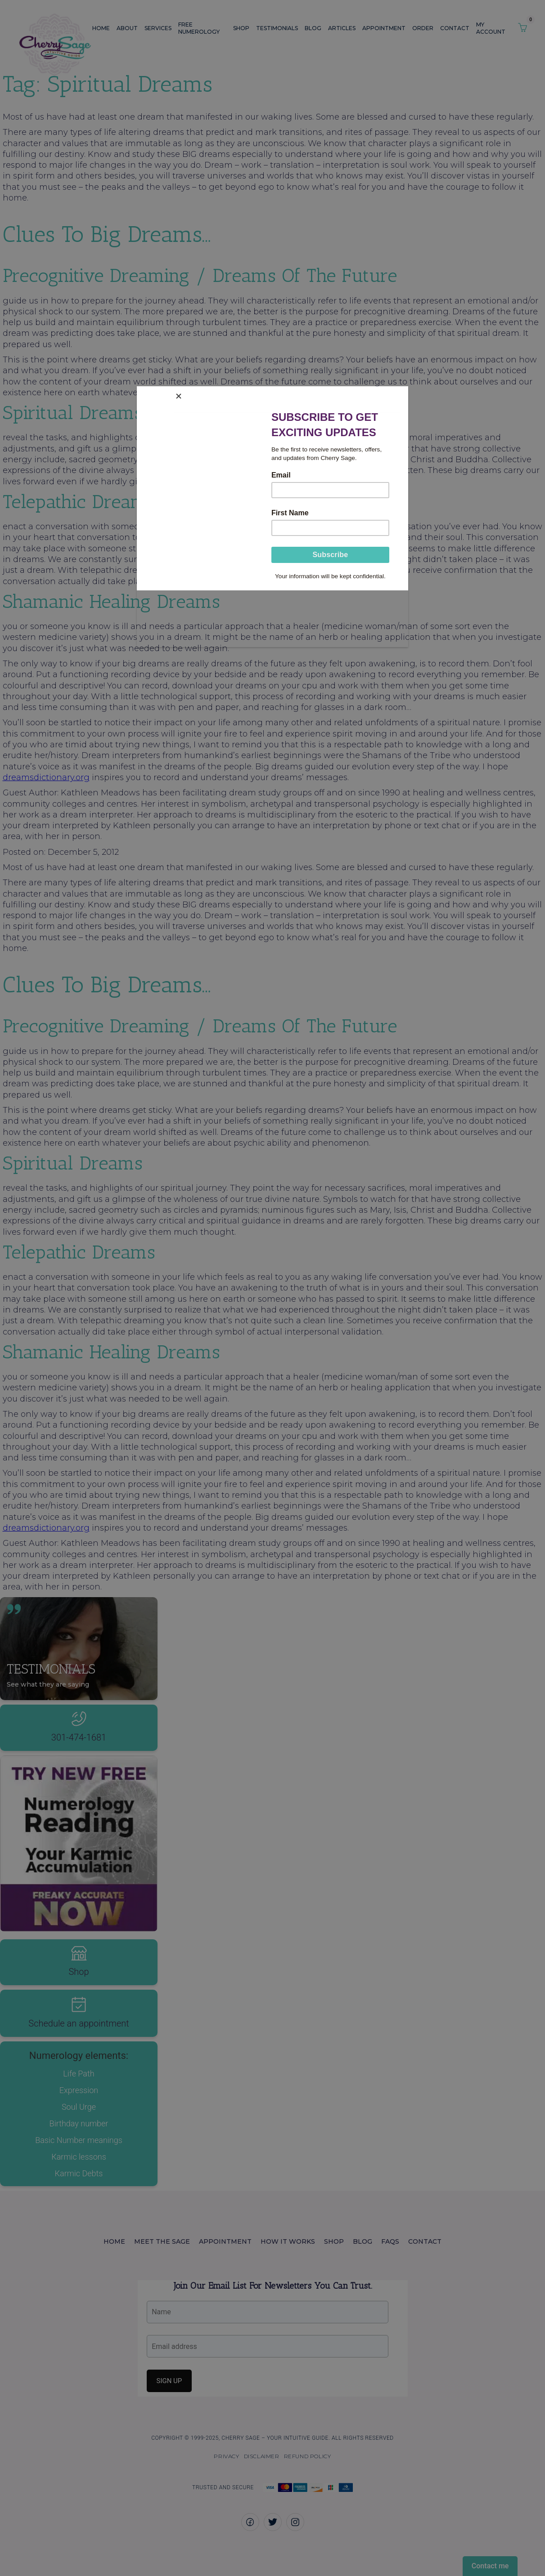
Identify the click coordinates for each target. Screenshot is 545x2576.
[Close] (406, 393)
